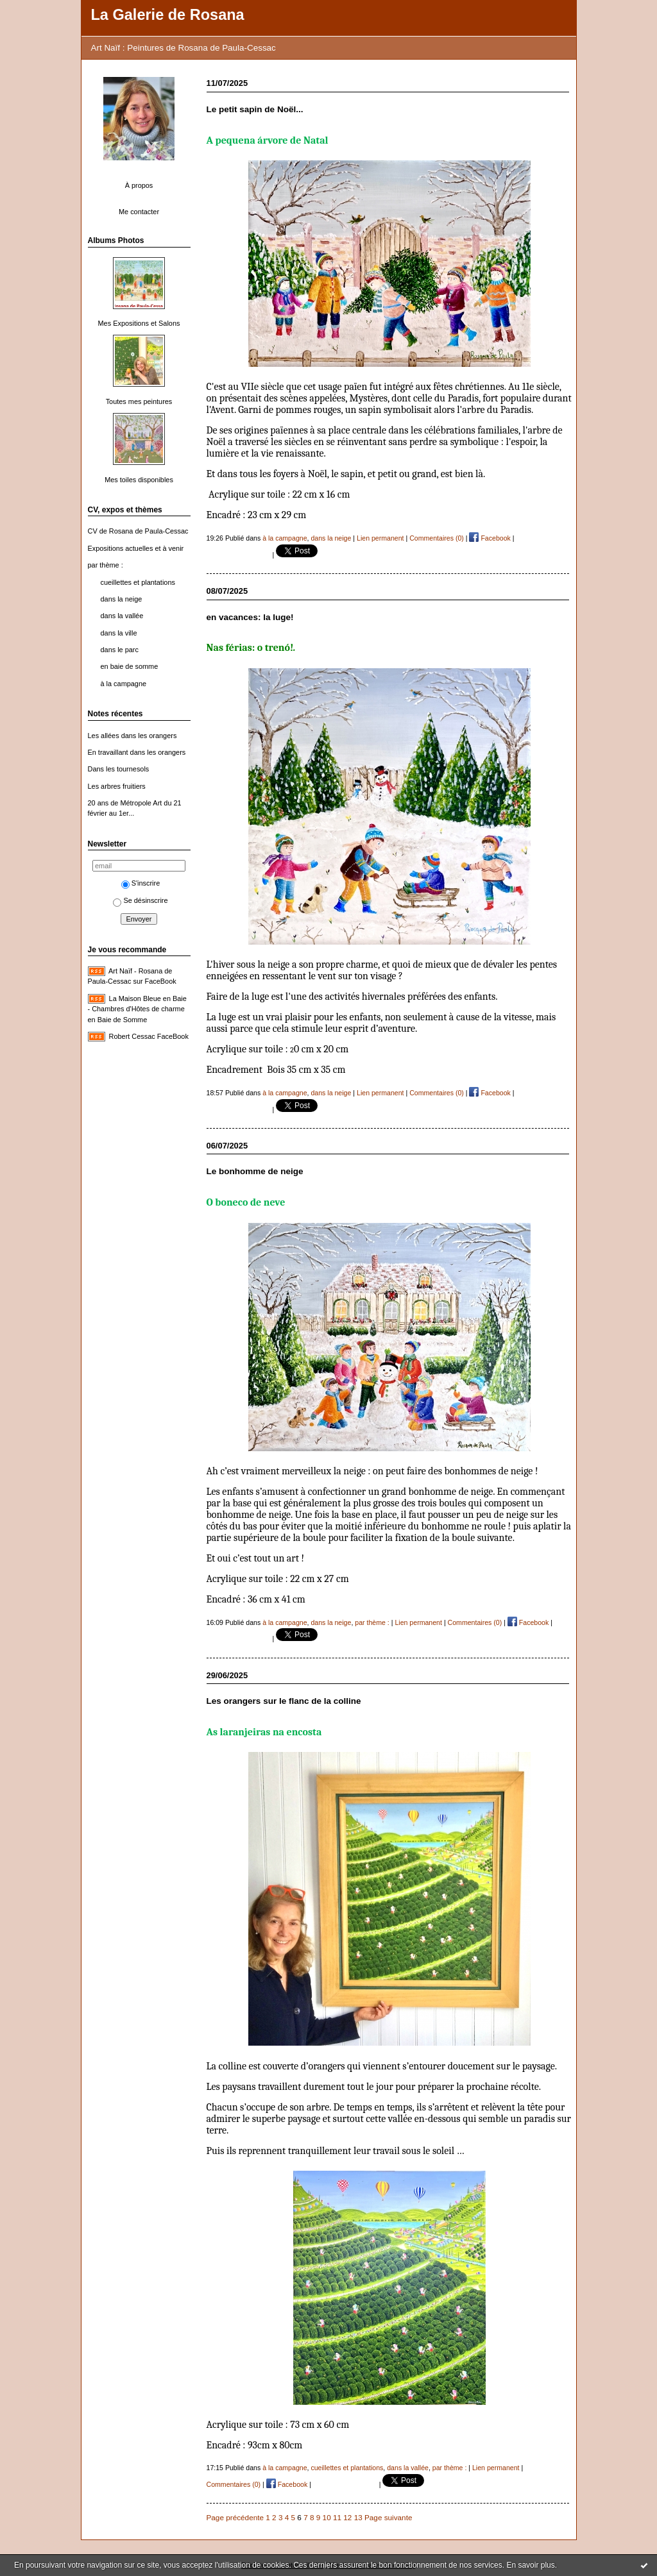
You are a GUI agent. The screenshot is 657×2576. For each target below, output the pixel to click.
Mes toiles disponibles (139, 480)
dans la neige (121, 599)
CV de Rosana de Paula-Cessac (138, 531)
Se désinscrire (140, 900)
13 (358, 2517)
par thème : (105, 565)
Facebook (489, 538)
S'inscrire (140, 883)
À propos (139, 185)
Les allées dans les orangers (132, 735)
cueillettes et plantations (138, 582)
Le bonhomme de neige (255, 1171)
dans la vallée (122, 615)
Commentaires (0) (436, 538)
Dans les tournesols (118, 769)
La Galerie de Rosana (167, 14)
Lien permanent (380, 538)
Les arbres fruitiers (117, 786)
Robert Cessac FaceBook (149, 1036)
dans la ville (119, 633)
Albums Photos (116, 240)
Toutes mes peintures (139, 401)
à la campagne (124, 683)
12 (347, 2517)
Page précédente (235, 2517)
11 (337, 2517)
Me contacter (139, 211)
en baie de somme (129, 666)
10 (327, 2517)
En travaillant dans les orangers (137, 752)
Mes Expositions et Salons (139, 323)
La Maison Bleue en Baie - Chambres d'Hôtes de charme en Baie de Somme (137, 1009)
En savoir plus (530, 2565)
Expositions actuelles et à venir (136, 548)
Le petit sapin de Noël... (255, 109)
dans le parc (120, 649)
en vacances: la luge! (250, 617)
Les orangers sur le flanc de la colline (284, 1701)
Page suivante (388, 2517)
